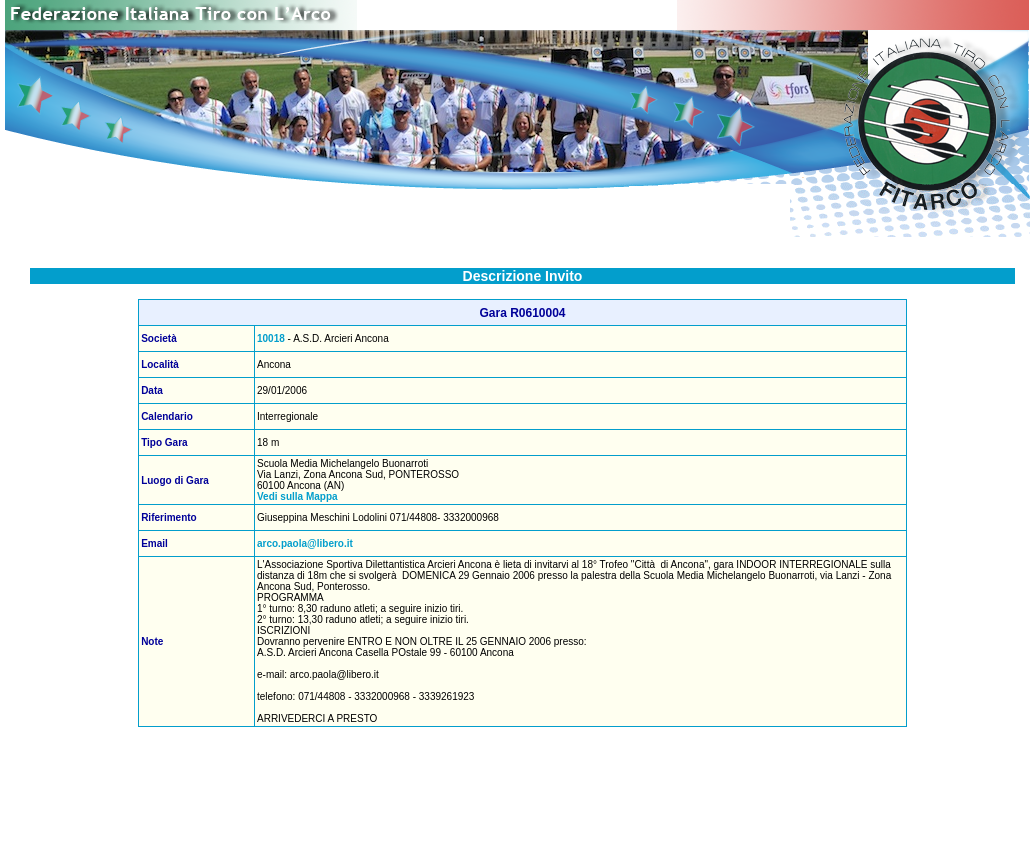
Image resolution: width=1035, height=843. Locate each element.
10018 (271, 338)
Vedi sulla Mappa (297, 496)
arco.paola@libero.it (305, 543)
